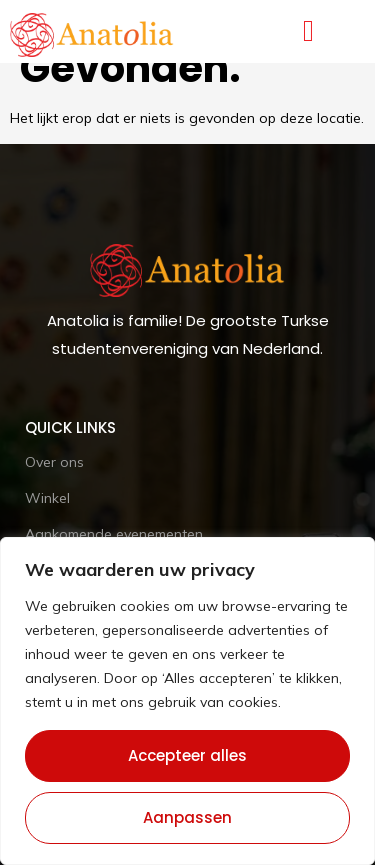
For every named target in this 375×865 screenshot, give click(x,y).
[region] (187, 701)
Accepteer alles (187, 755)
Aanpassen (187, 817)
